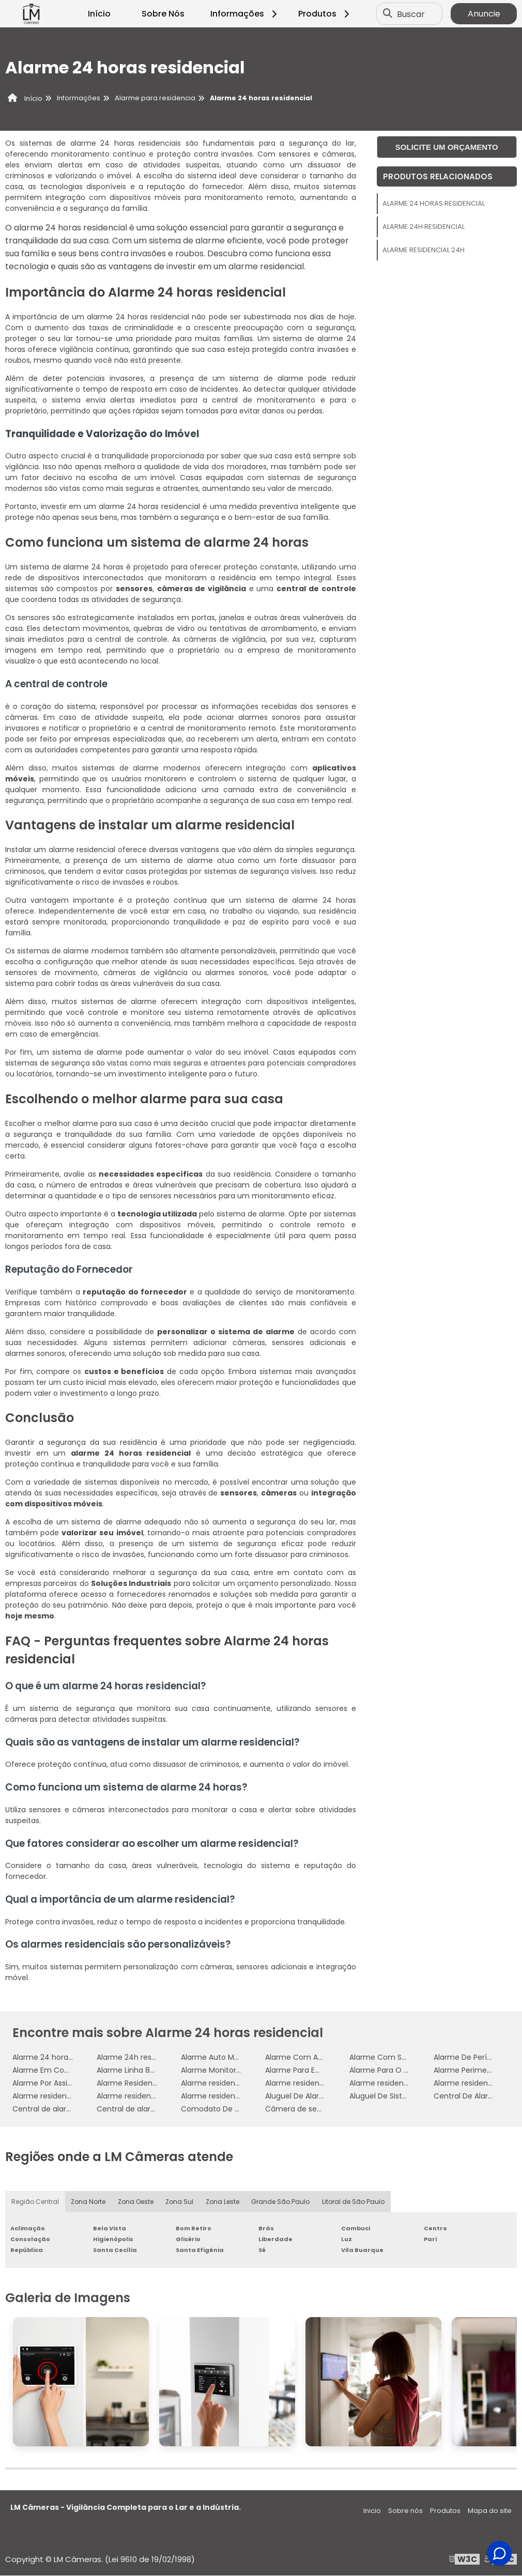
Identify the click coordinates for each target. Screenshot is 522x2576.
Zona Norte (88, 2201)
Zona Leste (223, 2201)
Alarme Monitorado (215, 2070)
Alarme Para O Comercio (394, 2070)
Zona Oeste (135, 2201)
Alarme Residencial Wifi (138, 2083)
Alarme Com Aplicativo (306, 2057)
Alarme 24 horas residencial (433, 203)
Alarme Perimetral (466, 2070)
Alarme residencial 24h (423, 250)
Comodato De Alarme (220, 2109)
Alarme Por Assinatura (51, 2083)
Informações (245, 14)
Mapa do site (490, 2511)
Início (99, 14)
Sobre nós (405, 2511)
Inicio (372, 2511)
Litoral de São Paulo (354, 2201)
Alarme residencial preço (142, 2096)
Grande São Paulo (281, 2201)
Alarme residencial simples (229, 2096)
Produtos (325, 14)
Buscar (411, 14)
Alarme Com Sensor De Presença (409, 2057)
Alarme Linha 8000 (130, 2070)
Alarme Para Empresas (305, 2070)
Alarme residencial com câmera (407, 2083)
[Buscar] (387, 14)
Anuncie (484, 14)
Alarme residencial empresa (63, 2096)
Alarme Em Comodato (53, 2070)
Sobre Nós (163, 14)
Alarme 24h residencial (423, 227)
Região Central (35, 2201)
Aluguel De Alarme (298, 2096)
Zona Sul (180, 2201)
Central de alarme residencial (65, 2109)
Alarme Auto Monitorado (225, 2057)
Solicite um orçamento (446, 147)
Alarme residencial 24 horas (231, 2083)
